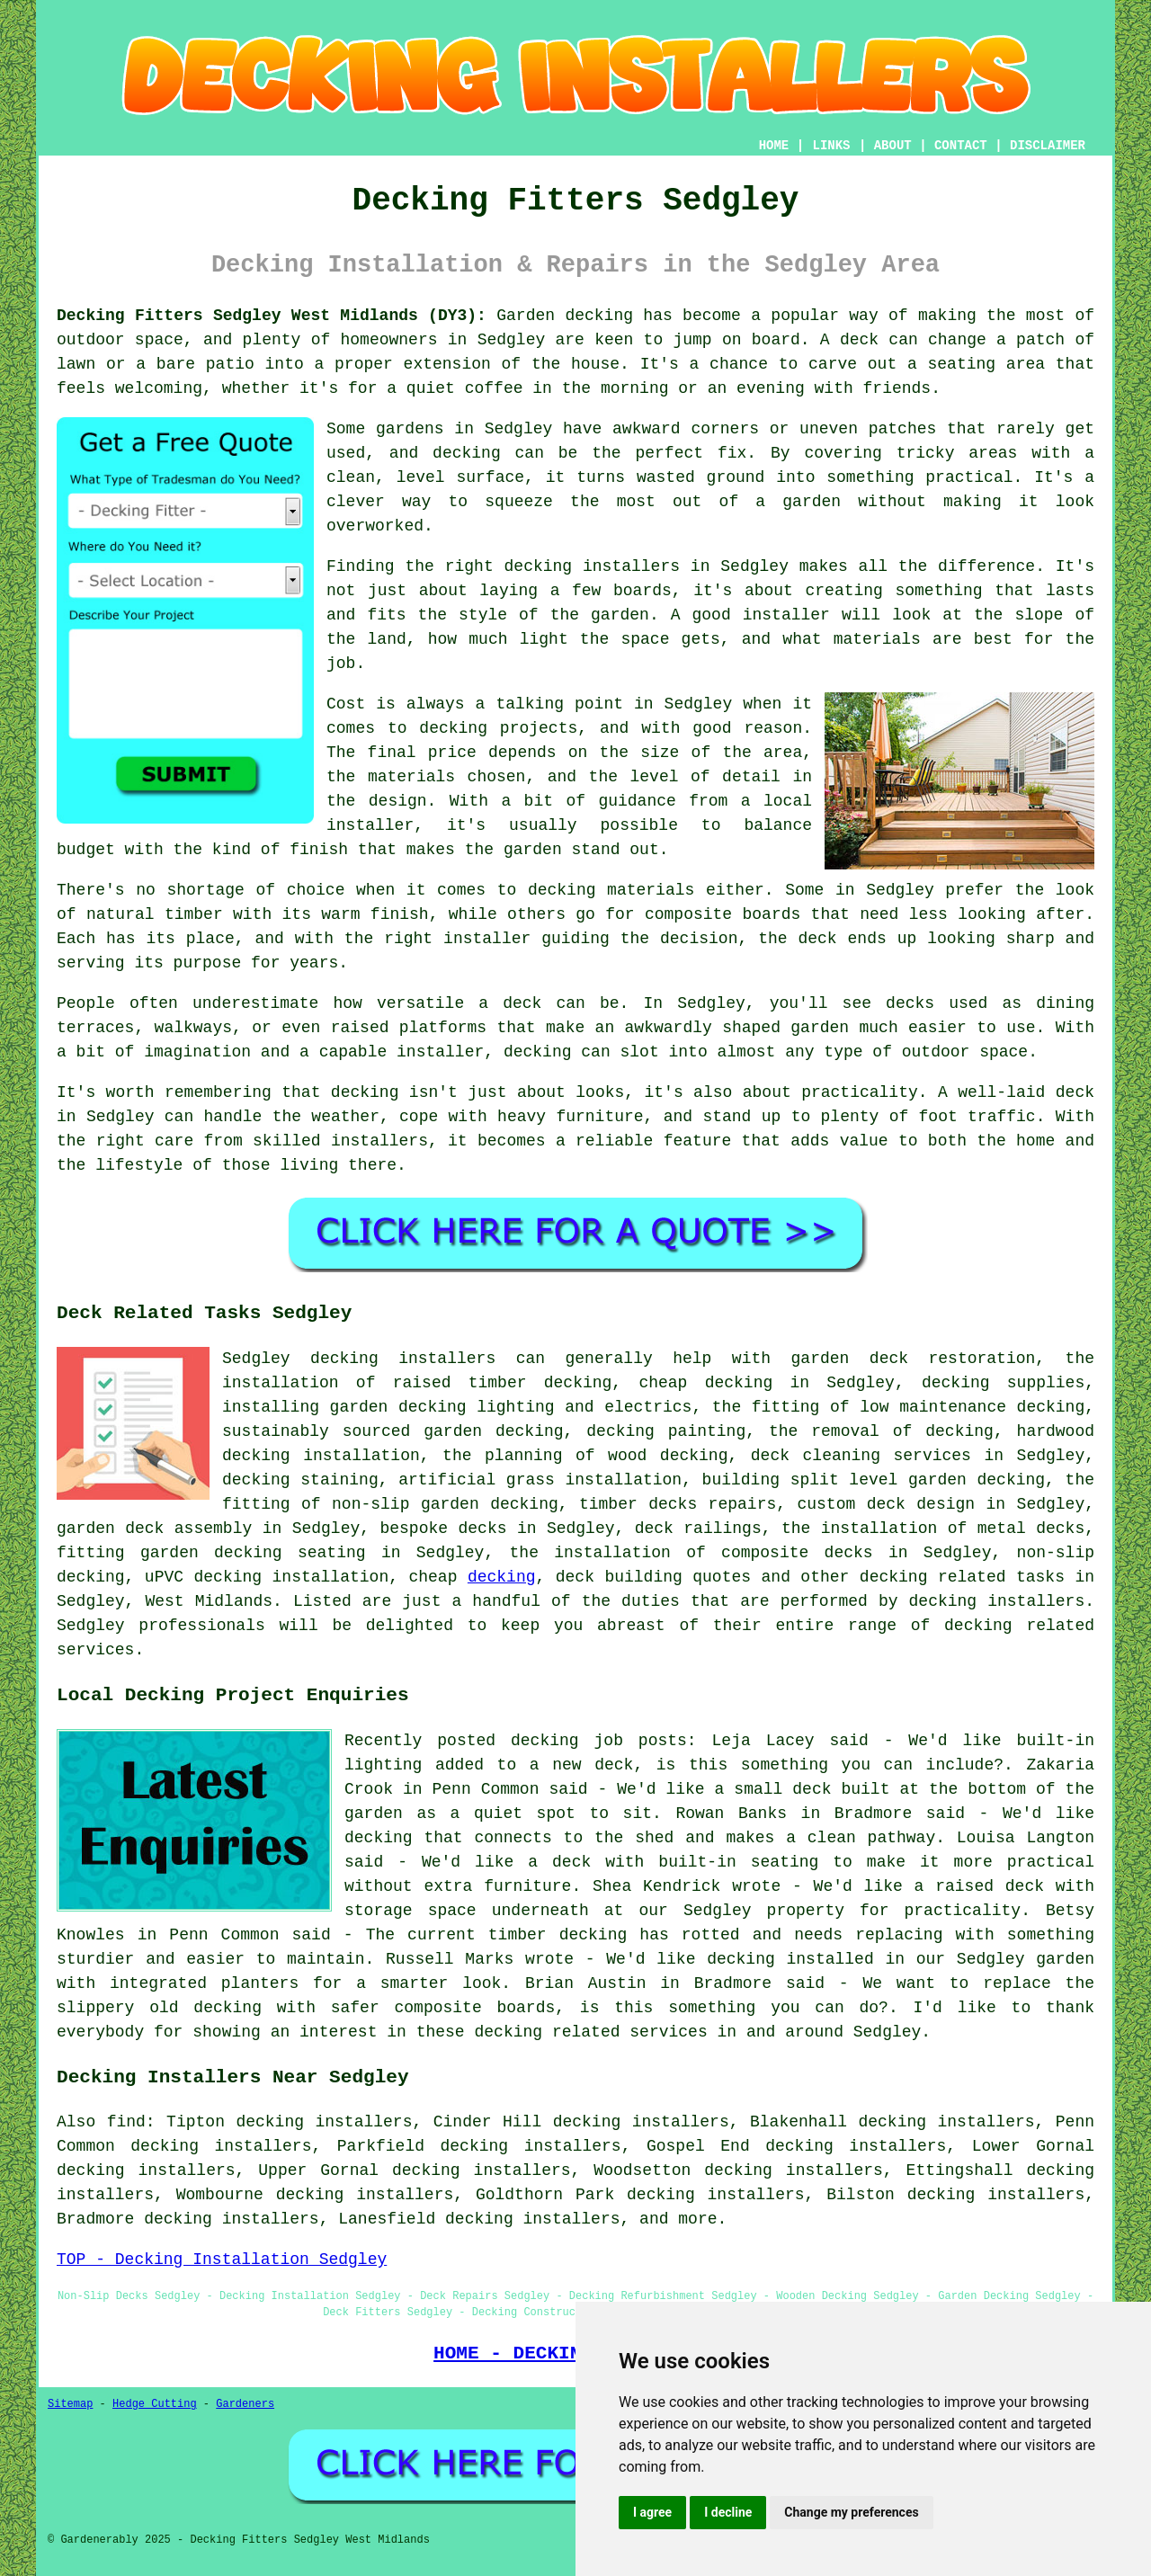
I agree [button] (652, 2512)
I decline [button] (728, 2512)
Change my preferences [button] (851, 2512)
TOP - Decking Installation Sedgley (222, 2259)
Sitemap (70, 2404)
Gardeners (245, 2404)
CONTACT (960, 145)
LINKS (831, 145)
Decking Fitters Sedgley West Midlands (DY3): (271, 316)
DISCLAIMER (1047, 145)
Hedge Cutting (154, 2404)
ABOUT (893, 145)
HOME (774, 145)
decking (502, 1577)
